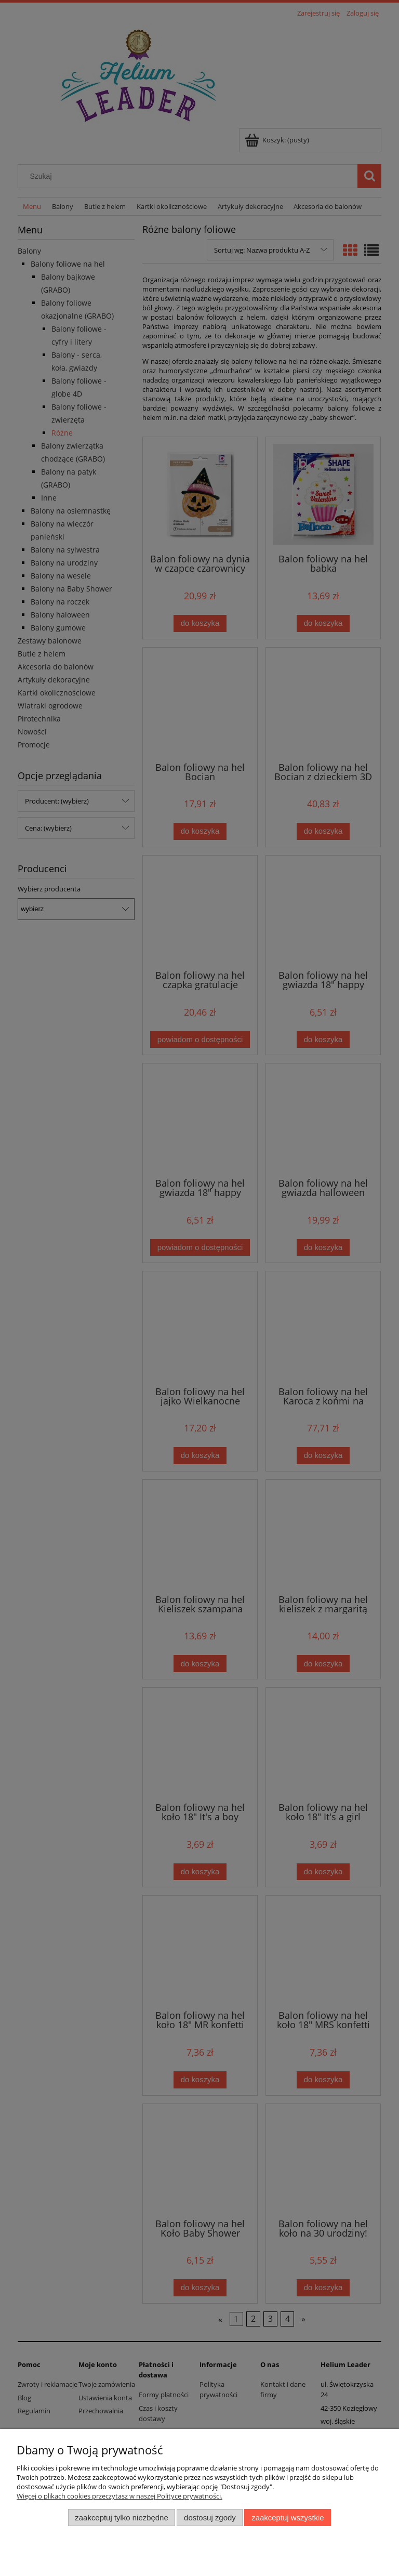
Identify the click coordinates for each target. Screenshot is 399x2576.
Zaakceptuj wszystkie (287, 2517)
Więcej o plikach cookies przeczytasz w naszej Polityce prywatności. (119, 2496)
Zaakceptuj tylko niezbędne (121, 2517)
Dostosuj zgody (210, 2517)
